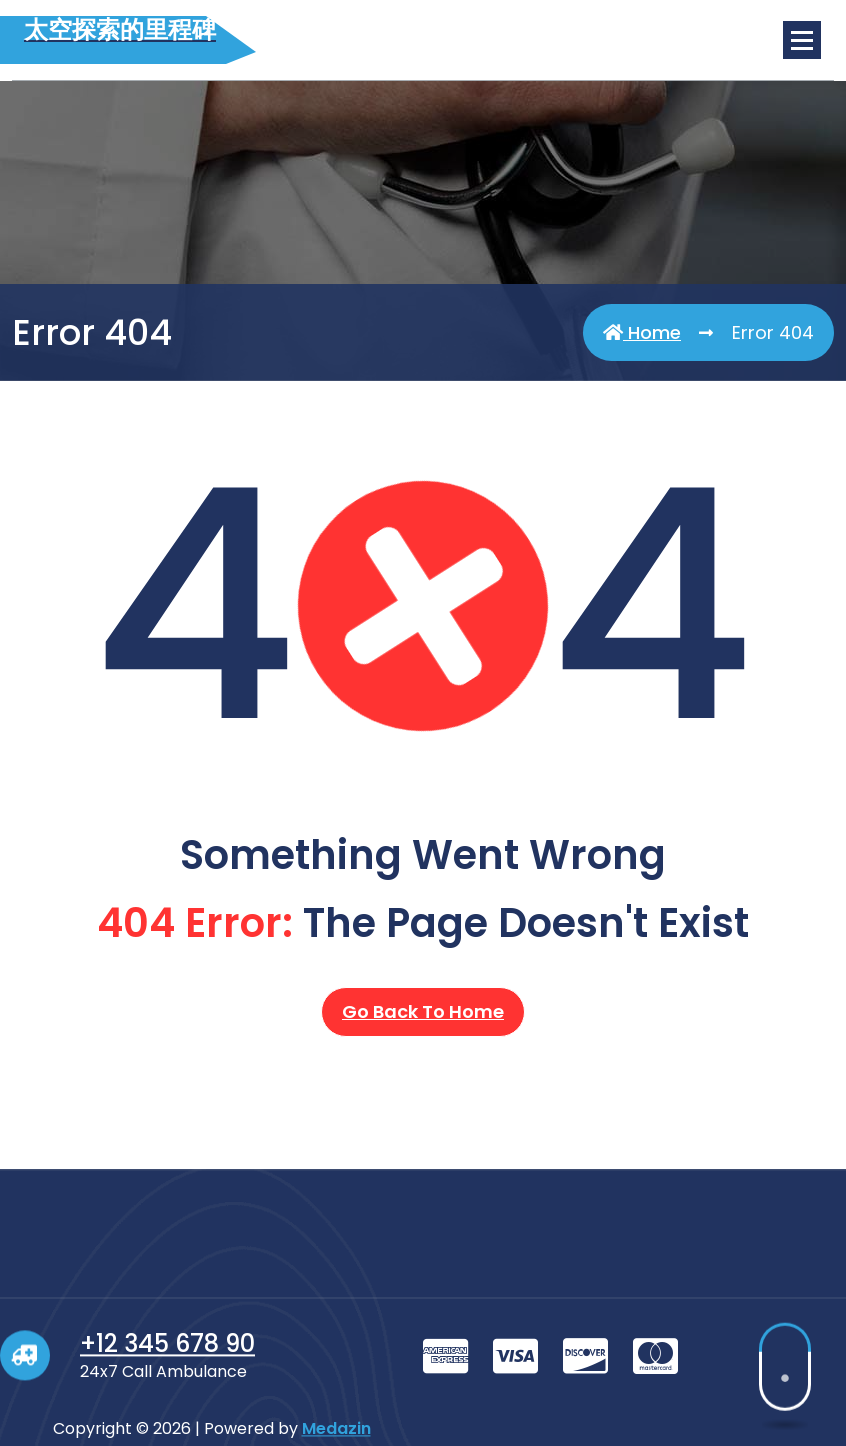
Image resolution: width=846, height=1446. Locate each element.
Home (642, 332)
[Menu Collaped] (802, 40)
